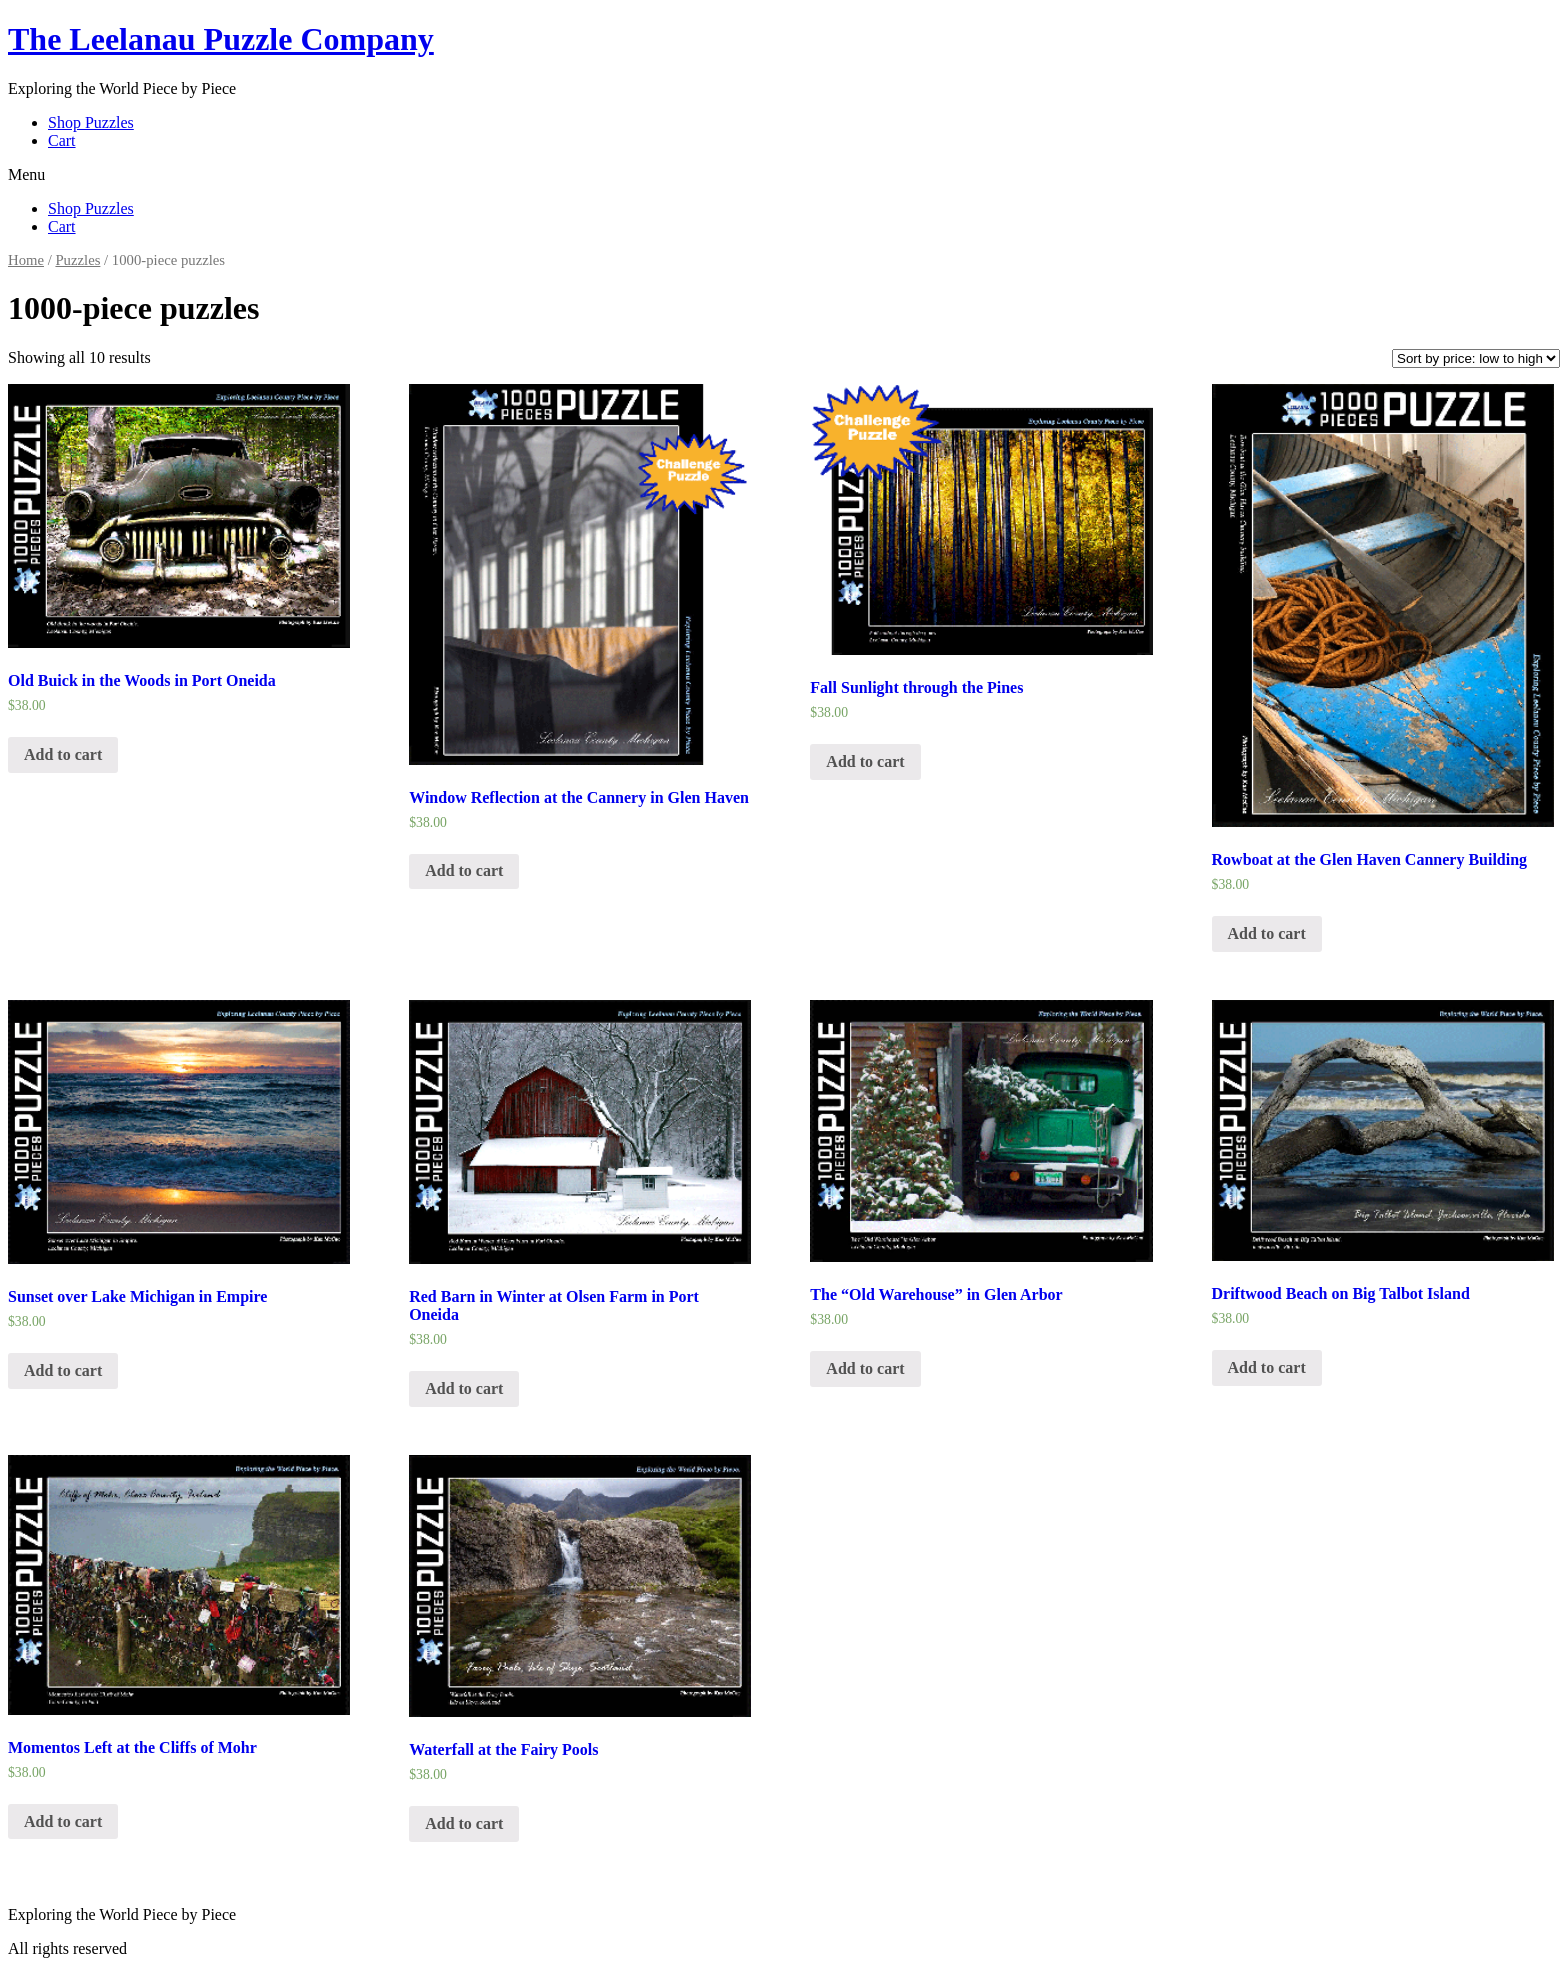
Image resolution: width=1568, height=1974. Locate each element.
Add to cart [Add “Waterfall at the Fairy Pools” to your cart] (464, 1823)
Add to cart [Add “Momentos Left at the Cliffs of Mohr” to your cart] (63, 1821)
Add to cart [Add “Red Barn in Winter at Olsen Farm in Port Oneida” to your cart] (464, 1388)
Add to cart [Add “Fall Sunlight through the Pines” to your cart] (865, 761)
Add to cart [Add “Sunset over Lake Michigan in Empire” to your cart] (63, 1370)
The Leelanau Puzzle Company (221, 39)
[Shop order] (1476, 358)
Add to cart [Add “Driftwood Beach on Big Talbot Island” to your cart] (1267, 1367)
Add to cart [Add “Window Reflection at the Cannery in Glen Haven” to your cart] (464, 870)
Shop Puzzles (91, 122)
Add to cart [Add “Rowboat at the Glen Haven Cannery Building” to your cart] (1267, 933)
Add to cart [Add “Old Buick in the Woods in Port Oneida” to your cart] (63, 754)
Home (26, 260)
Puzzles (77, 260)
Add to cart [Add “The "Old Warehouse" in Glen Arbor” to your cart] (865, 1368)
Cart (62, 140)
